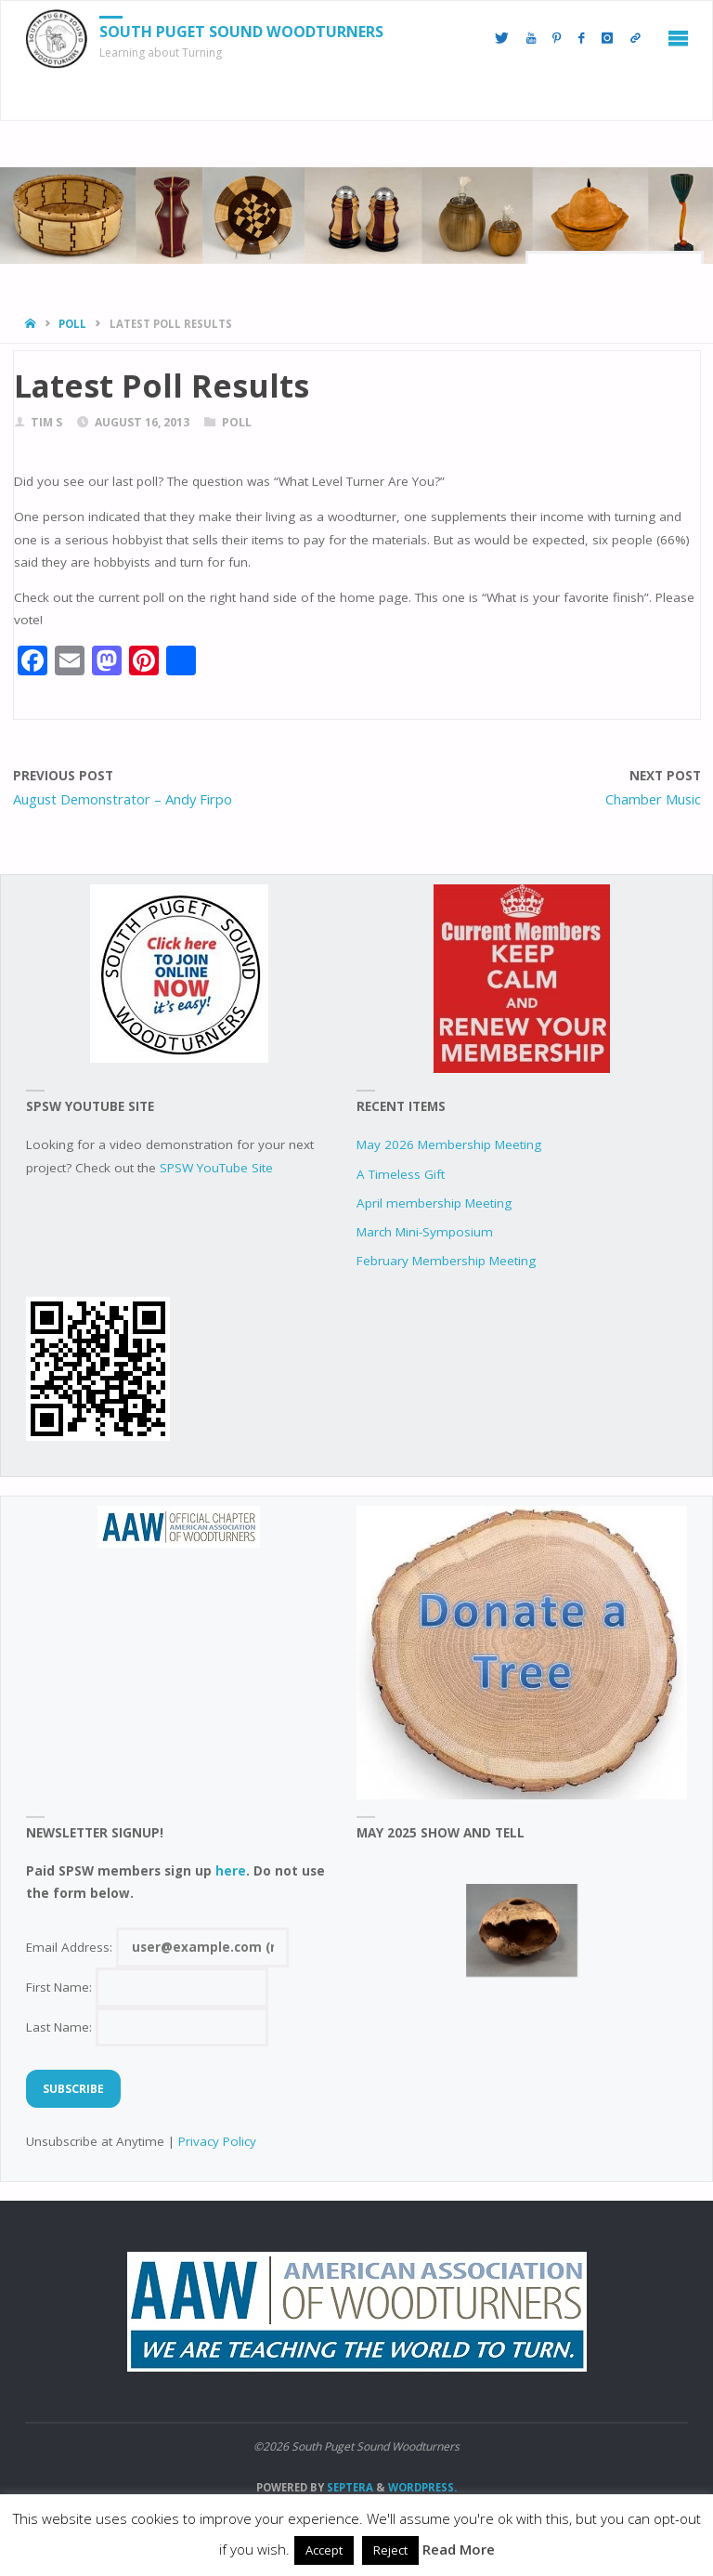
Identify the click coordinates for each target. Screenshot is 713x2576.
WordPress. (422, 2487)
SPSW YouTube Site (216, 1167)
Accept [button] (324, 2550)
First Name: (147, 1987)
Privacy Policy (217, 2141)
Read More (458, 2549)
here (230, 1871)
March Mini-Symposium (424, 1231)
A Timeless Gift (400, 1174)
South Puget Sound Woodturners (241, 31)
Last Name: (147, 2027)
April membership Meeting (434, 1203)
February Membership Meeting (446, 1260)
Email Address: (157, 1947)
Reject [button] (390, 2550)
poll (72, 324)
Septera (348, 2487)
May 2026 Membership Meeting (448, 1144)
